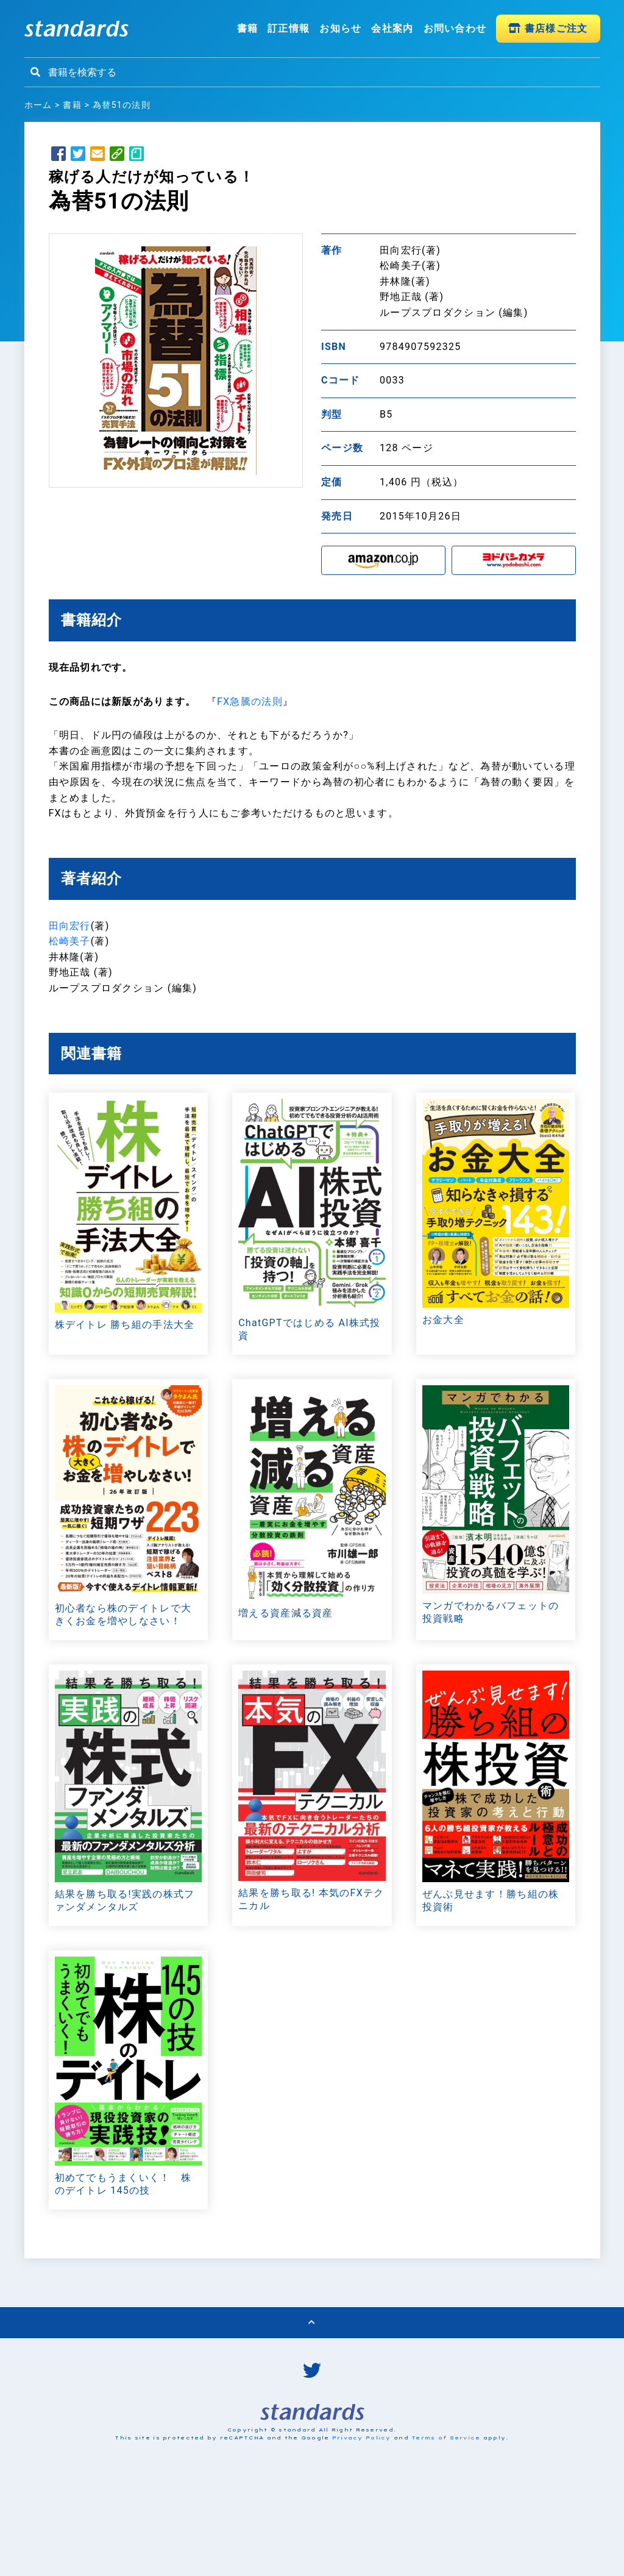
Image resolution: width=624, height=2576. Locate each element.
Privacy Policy (361, 2535)
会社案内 (392, 28)
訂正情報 (289, 28)
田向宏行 (70, 926)
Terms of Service (445, 2535)
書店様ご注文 (547, 28)
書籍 (247, 28)
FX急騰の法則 (250, 701)
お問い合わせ (455, 28)
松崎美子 (70, 941)
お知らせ (340, 28)
